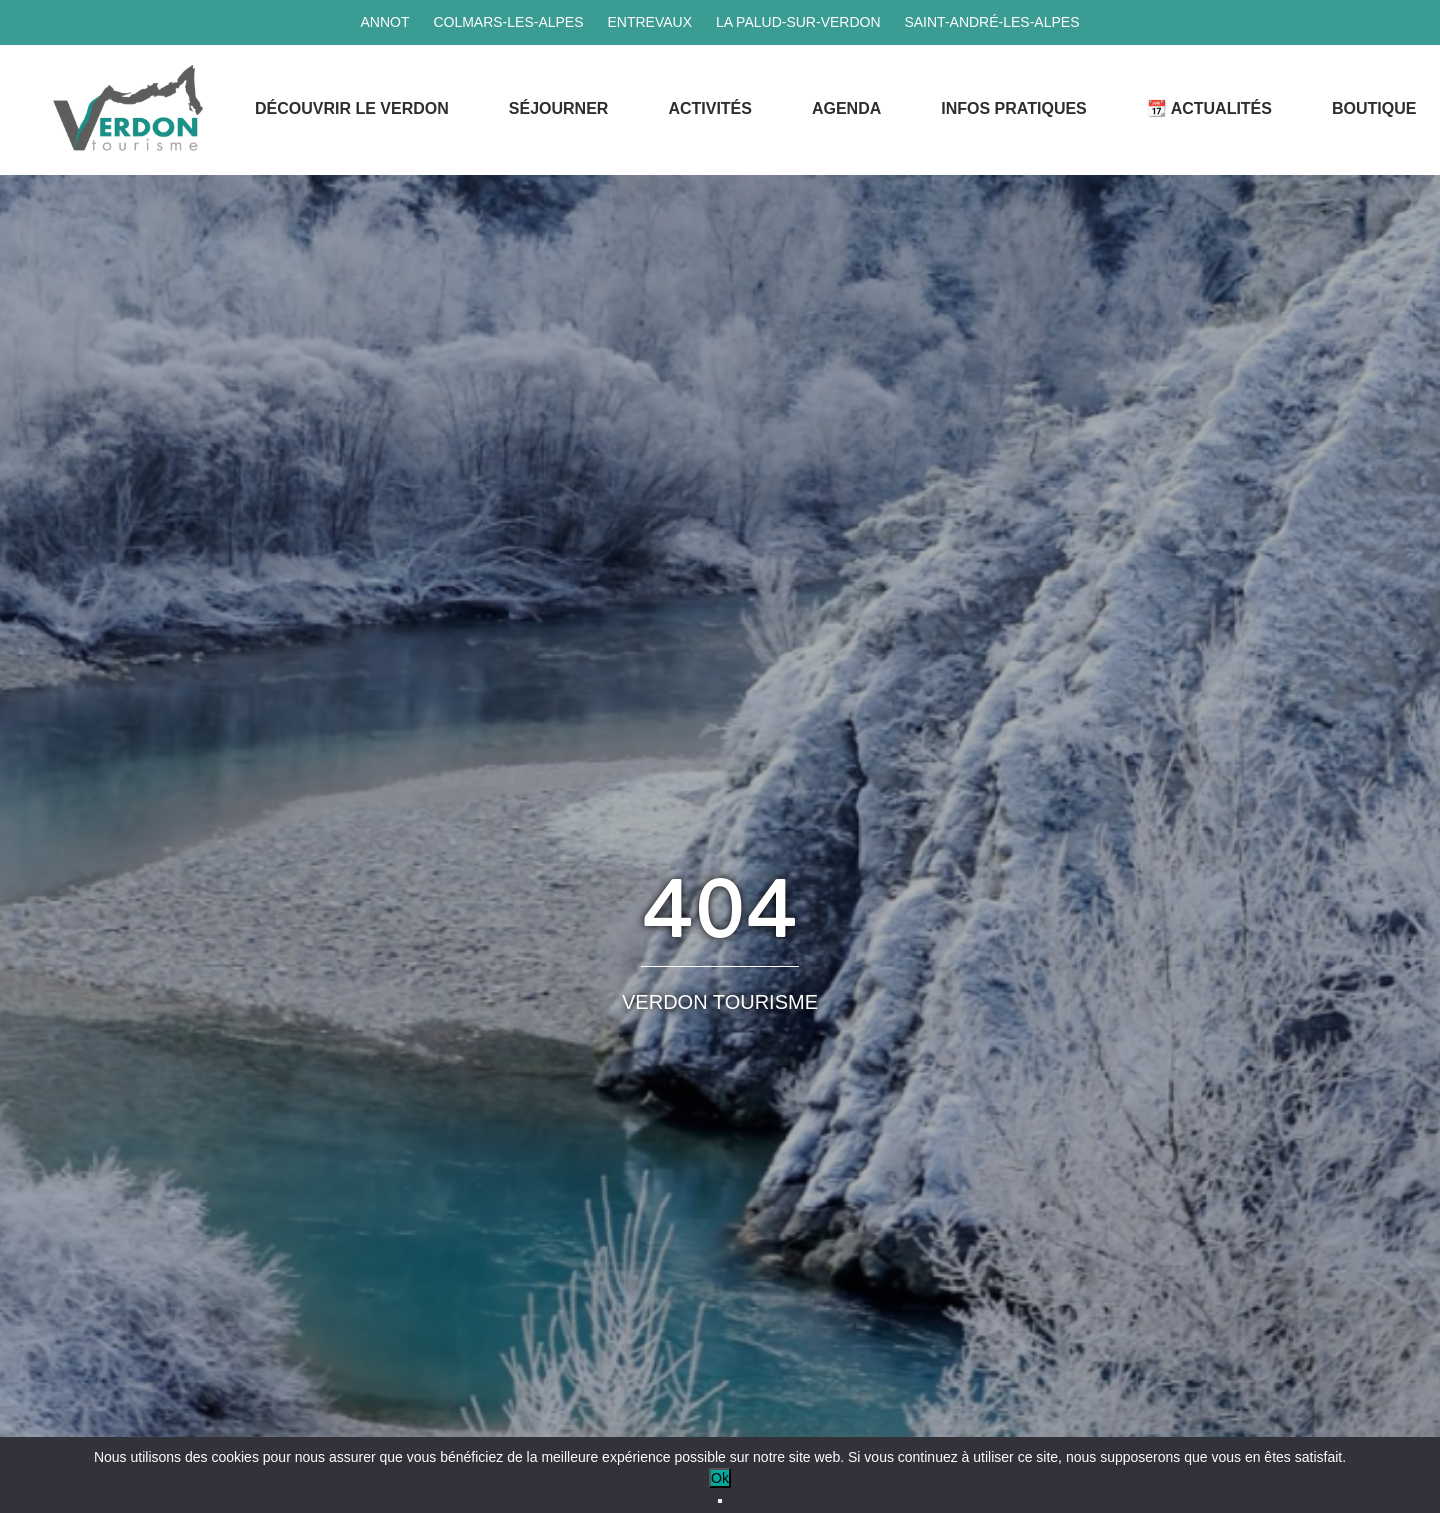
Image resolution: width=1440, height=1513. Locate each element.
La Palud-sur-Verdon (798, 22)
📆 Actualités (1209, 108)
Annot (384, 22)
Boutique (1374, 108)
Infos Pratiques (1014, 108)
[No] (720, 1501)
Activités (710, 108)
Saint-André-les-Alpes (991, 22)
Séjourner (559, 108)
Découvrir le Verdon (352, 108)
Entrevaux (649, 22)
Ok (720, 1478)
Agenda (846, 108)
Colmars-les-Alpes (508, 22)
